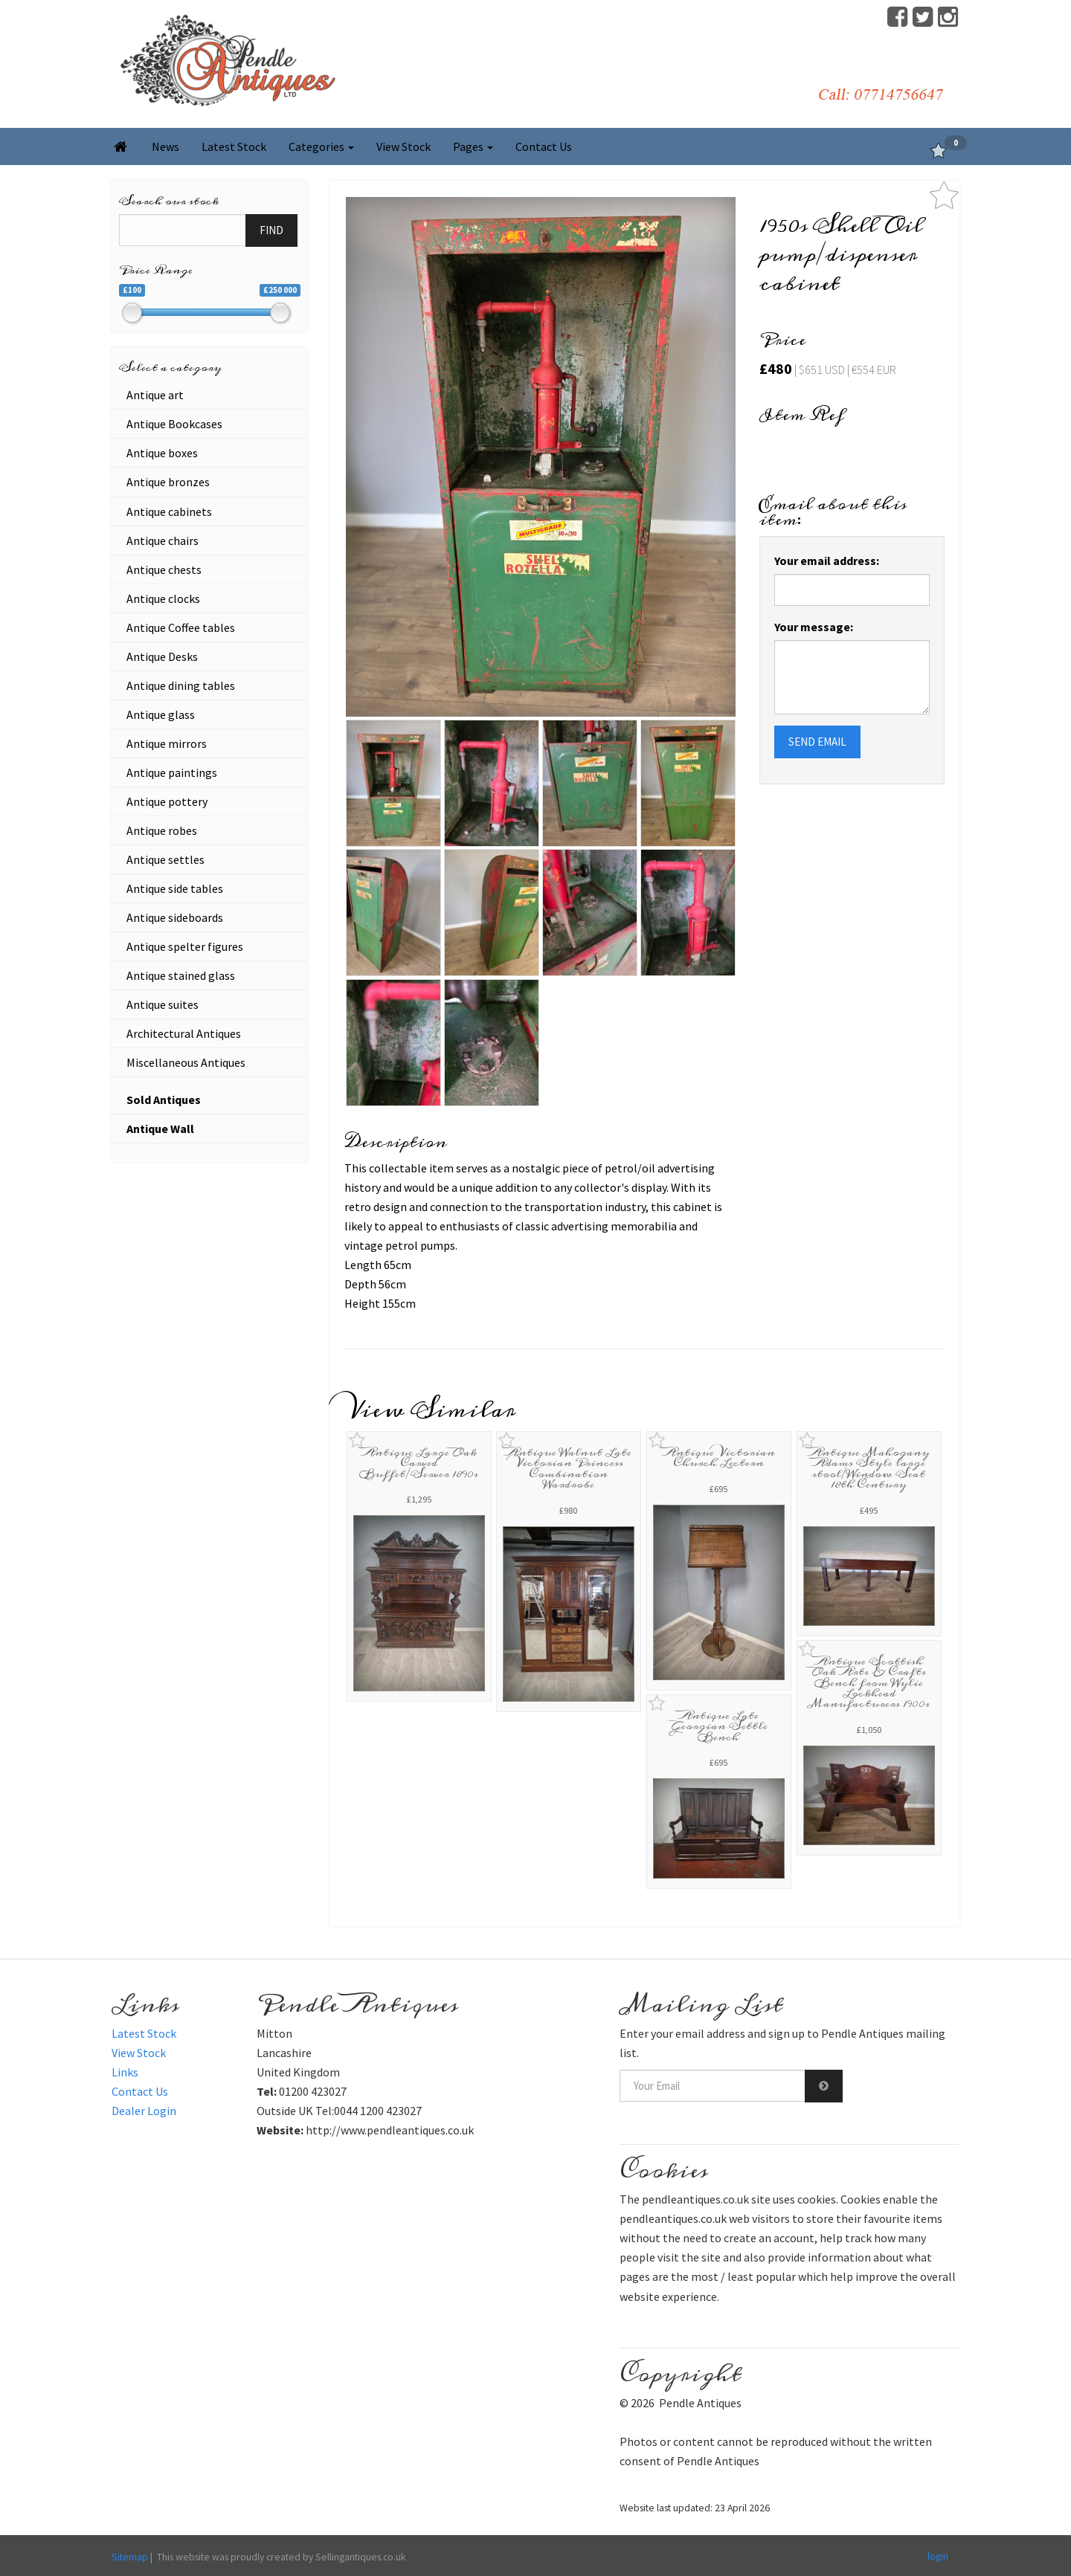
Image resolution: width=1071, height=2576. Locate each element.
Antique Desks (162, 656)
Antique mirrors (166, 743)
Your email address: (826, 560)
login (937, 2556)
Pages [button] (473, 146)
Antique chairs (162, 540)
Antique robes (161, 830)
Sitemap (130, 2556)
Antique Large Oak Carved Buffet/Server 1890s (418, 1463)
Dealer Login (144, 2110)
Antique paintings (171, 772)
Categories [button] (321, 146)
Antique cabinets (169, 511)
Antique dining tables (180, 685)
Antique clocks (163, 598)
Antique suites (162, 1004)
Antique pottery (167, 801)
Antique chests (164, 569)
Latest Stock (234, 146)
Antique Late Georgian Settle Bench (719, 1726)
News (165, 146)
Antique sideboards (174, 917)
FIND (271, 230)
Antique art (155, 394)
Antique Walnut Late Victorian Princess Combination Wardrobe (568, 1468)
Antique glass (160, 714)
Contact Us (543, 146)
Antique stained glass (180, 975)
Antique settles (165, 859)
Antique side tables (174, 888)
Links (125, 2072)
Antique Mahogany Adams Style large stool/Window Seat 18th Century (869, 1468)
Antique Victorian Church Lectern (719, 1457)
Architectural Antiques (183, 1033)
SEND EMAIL (817, 742)
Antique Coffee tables (180, 627)
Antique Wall (160, 1128)
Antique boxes (162, 452)
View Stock (403, 146)
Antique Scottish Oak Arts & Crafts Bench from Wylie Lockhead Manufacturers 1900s (869, 1682)
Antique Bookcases (174, 423)
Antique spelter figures (184, 946)
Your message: (813, 626)
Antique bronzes (168, 481)
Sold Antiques (163, 1099)
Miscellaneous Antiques (185, 1062)
